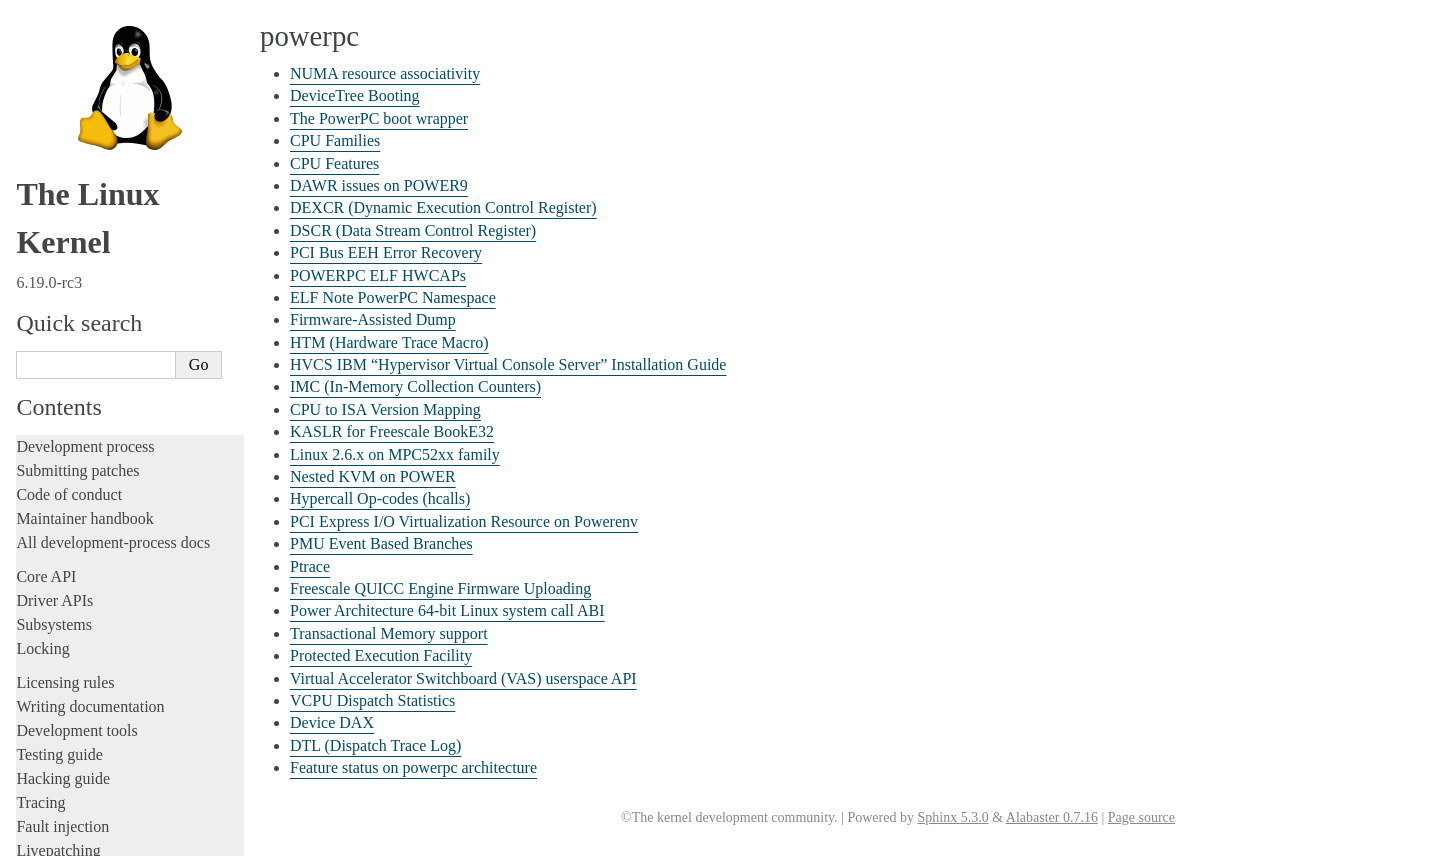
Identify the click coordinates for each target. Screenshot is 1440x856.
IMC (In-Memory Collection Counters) (415, 386)
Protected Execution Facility (117, 672)
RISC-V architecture (89, 810)
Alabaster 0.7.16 (1052, 817)
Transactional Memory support (123, 653)
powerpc (56, 28)
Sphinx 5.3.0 (952, 817)
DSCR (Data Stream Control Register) (143, 204)
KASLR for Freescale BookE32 (126, 419)
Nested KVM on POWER (110, 458)
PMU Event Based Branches (117, 536)
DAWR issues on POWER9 (115, 146)
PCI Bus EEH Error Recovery (121, 224)
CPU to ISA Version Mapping (120, 399)
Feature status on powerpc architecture (143, 789)
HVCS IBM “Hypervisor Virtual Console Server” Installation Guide (508, 364)
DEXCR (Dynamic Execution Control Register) (443, 207)
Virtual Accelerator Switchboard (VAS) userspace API (463, 678)
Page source (1141, 817)
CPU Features (79, 126)
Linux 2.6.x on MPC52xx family (128, 438)
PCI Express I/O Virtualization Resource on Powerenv (464, 521)
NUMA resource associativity (120, 48)
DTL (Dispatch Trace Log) (112, 770)
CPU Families (79, 107)
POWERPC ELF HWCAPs (114, 243)
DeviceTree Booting (95, 68)
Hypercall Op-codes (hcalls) (116, 477)
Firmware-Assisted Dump (110, 282)
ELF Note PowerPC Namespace (126, 263)
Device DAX (77, 750)
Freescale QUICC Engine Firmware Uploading (440, 588)
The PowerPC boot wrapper (115, 87)
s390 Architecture (80, 831)
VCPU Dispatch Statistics (110, 731)
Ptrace (59, 555)
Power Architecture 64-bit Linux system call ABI (447, 610)
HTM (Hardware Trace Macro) (123, 302)
